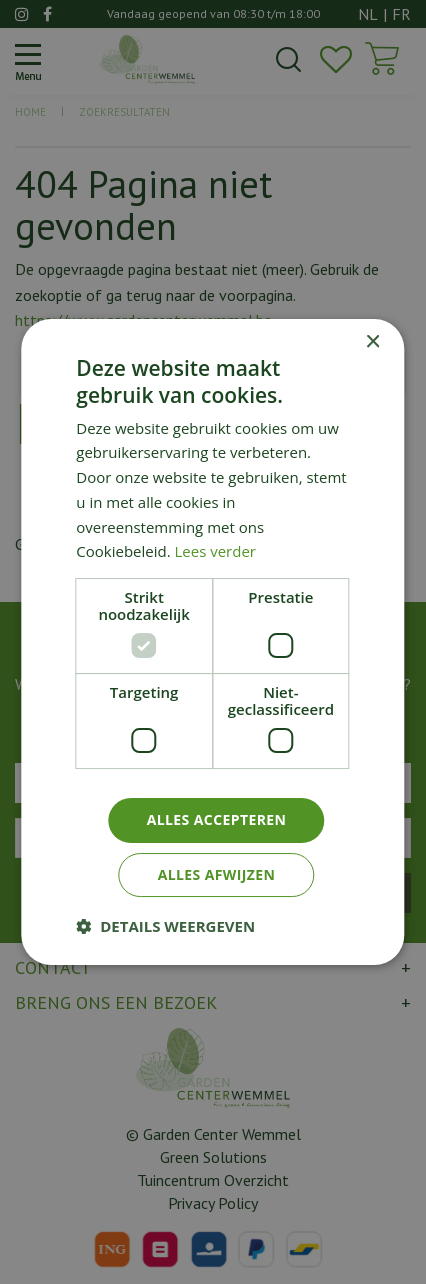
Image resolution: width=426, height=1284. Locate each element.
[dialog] (213, 642)
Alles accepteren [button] (217, 819)
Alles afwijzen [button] (217, 874)
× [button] (372, 342)
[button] (165, 926)
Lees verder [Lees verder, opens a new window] (216, 551)
